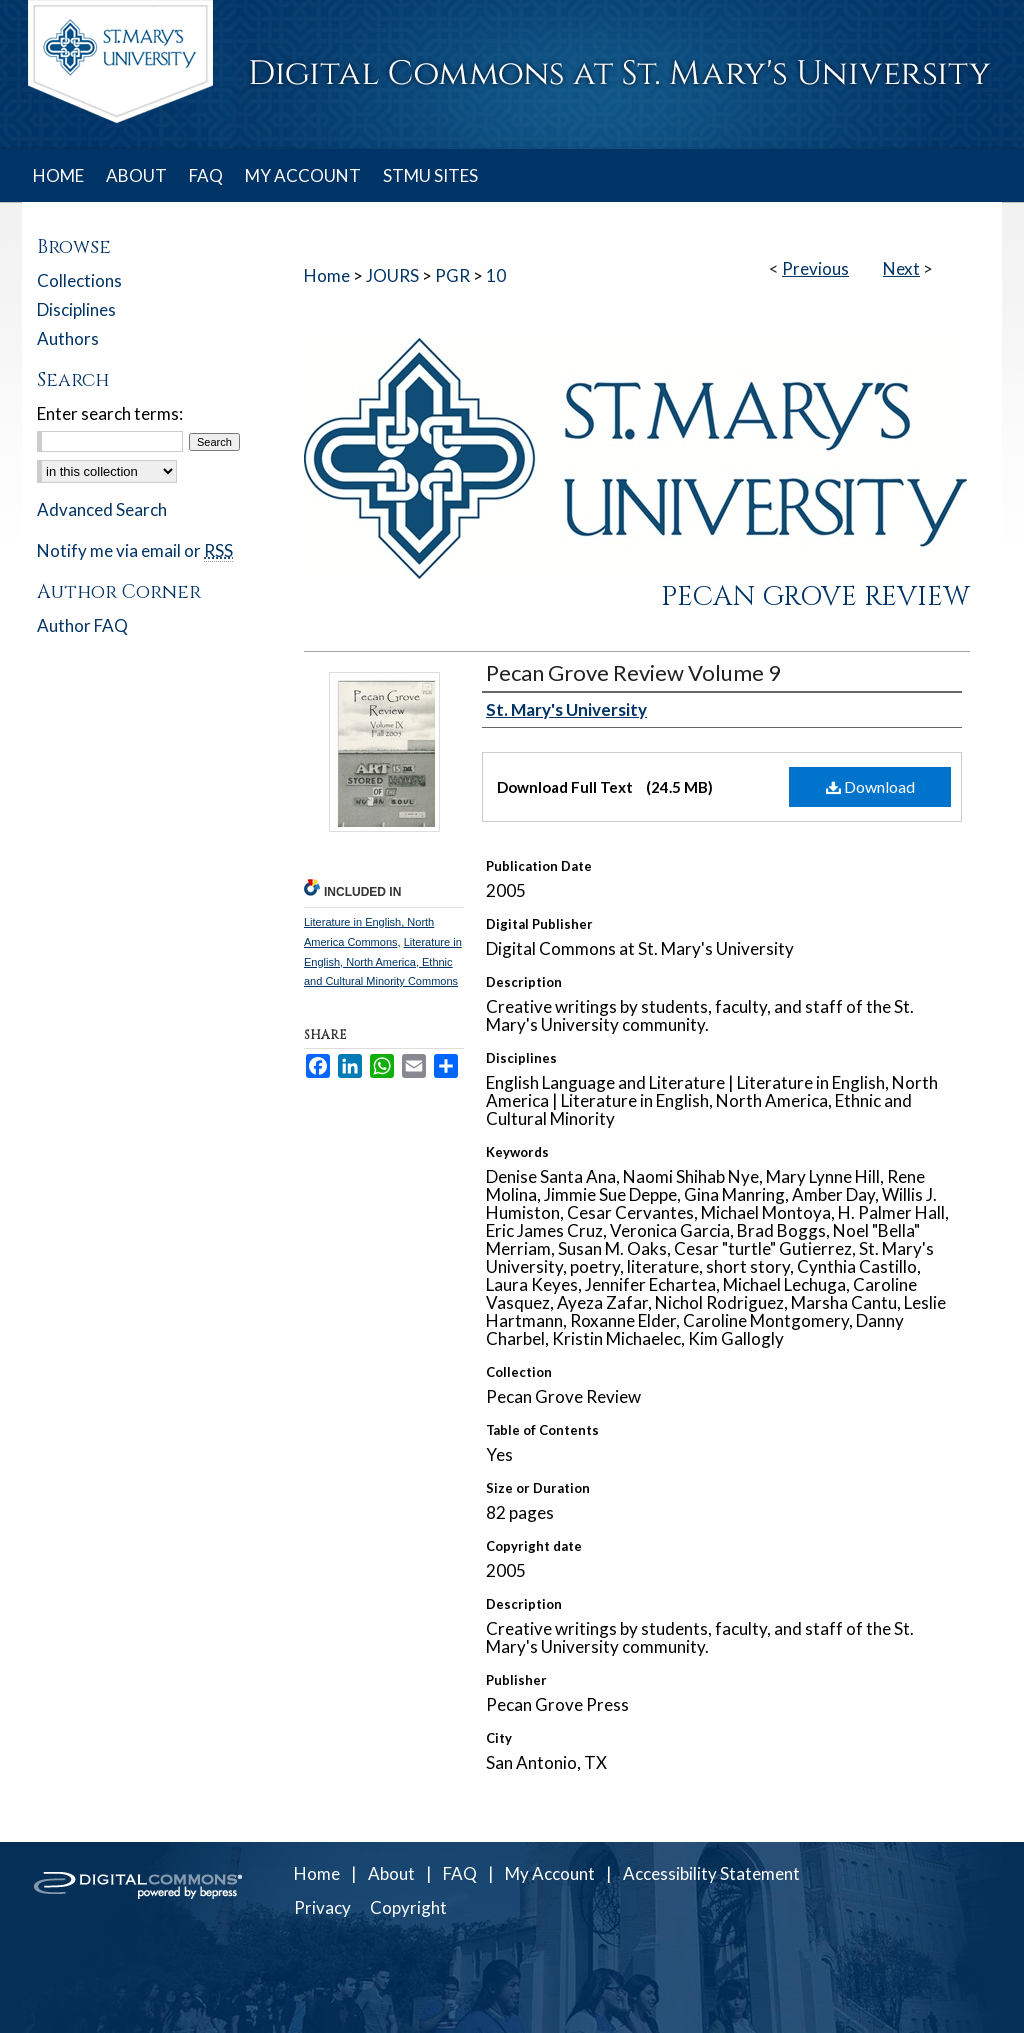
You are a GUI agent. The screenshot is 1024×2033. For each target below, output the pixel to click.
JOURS (392, 275)
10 (496, 275)
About (391, 1873)
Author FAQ (82, 625)
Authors (68, 338)
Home (327, 275)
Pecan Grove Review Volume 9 (633, 672)
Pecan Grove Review (815, 597)
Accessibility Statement (711, 1873)
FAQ (460, 1873)
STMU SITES (430, 175)
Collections (79, 280)
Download (870, 786)
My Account (550, 1873)
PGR (452, 275)
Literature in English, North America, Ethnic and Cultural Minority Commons (383, 962)
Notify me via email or (135, 550)
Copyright (408, 1907)
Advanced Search (102, 509)
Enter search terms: (110, 413)
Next (901, 268)
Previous (815, 268)
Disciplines (76, 309)
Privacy (322, 1907)
